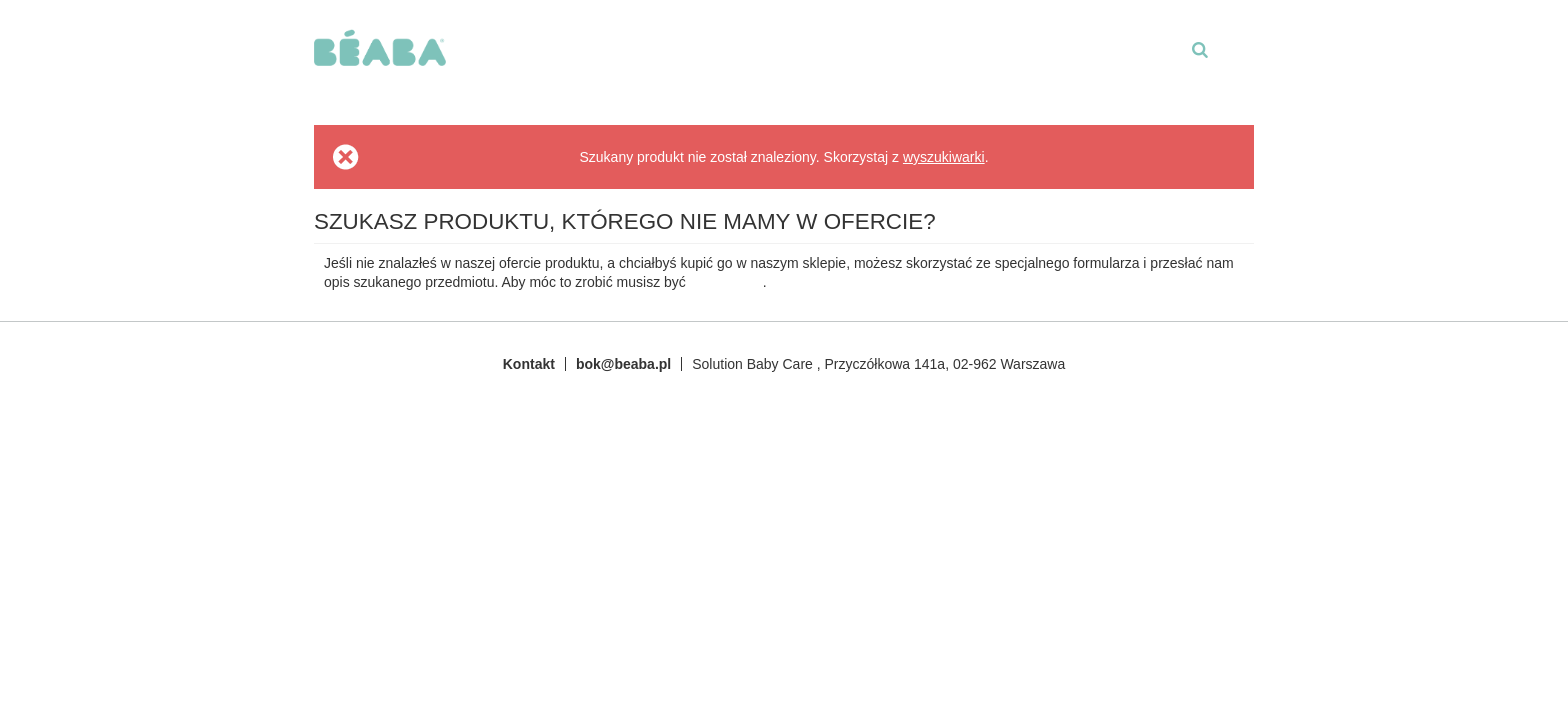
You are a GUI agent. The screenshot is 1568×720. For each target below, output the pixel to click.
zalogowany (726, 282)
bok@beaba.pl (623, 364)
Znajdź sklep (707, 70)
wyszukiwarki (944, 157)
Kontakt (529, 364)
